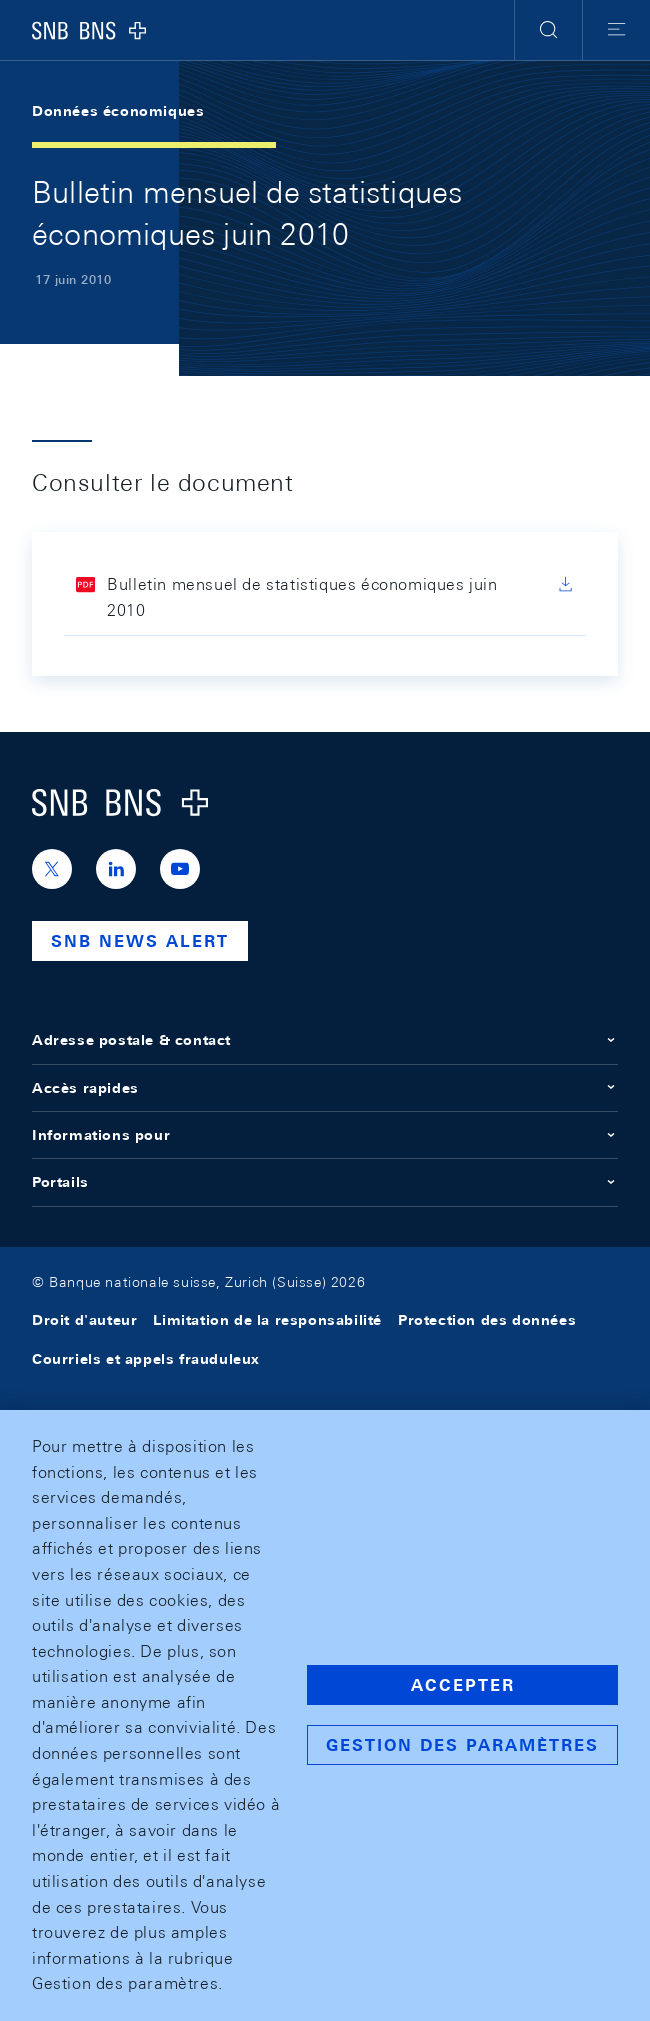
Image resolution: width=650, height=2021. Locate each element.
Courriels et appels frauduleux (146, 1359)
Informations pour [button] (325, 1135)
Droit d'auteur (84, 1320)
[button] (548, 30)
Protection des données (487, 1320)
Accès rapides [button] (325, 1088)
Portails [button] (325, 1182)
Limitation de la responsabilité (267, 1320)
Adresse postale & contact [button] (325, 1040)
